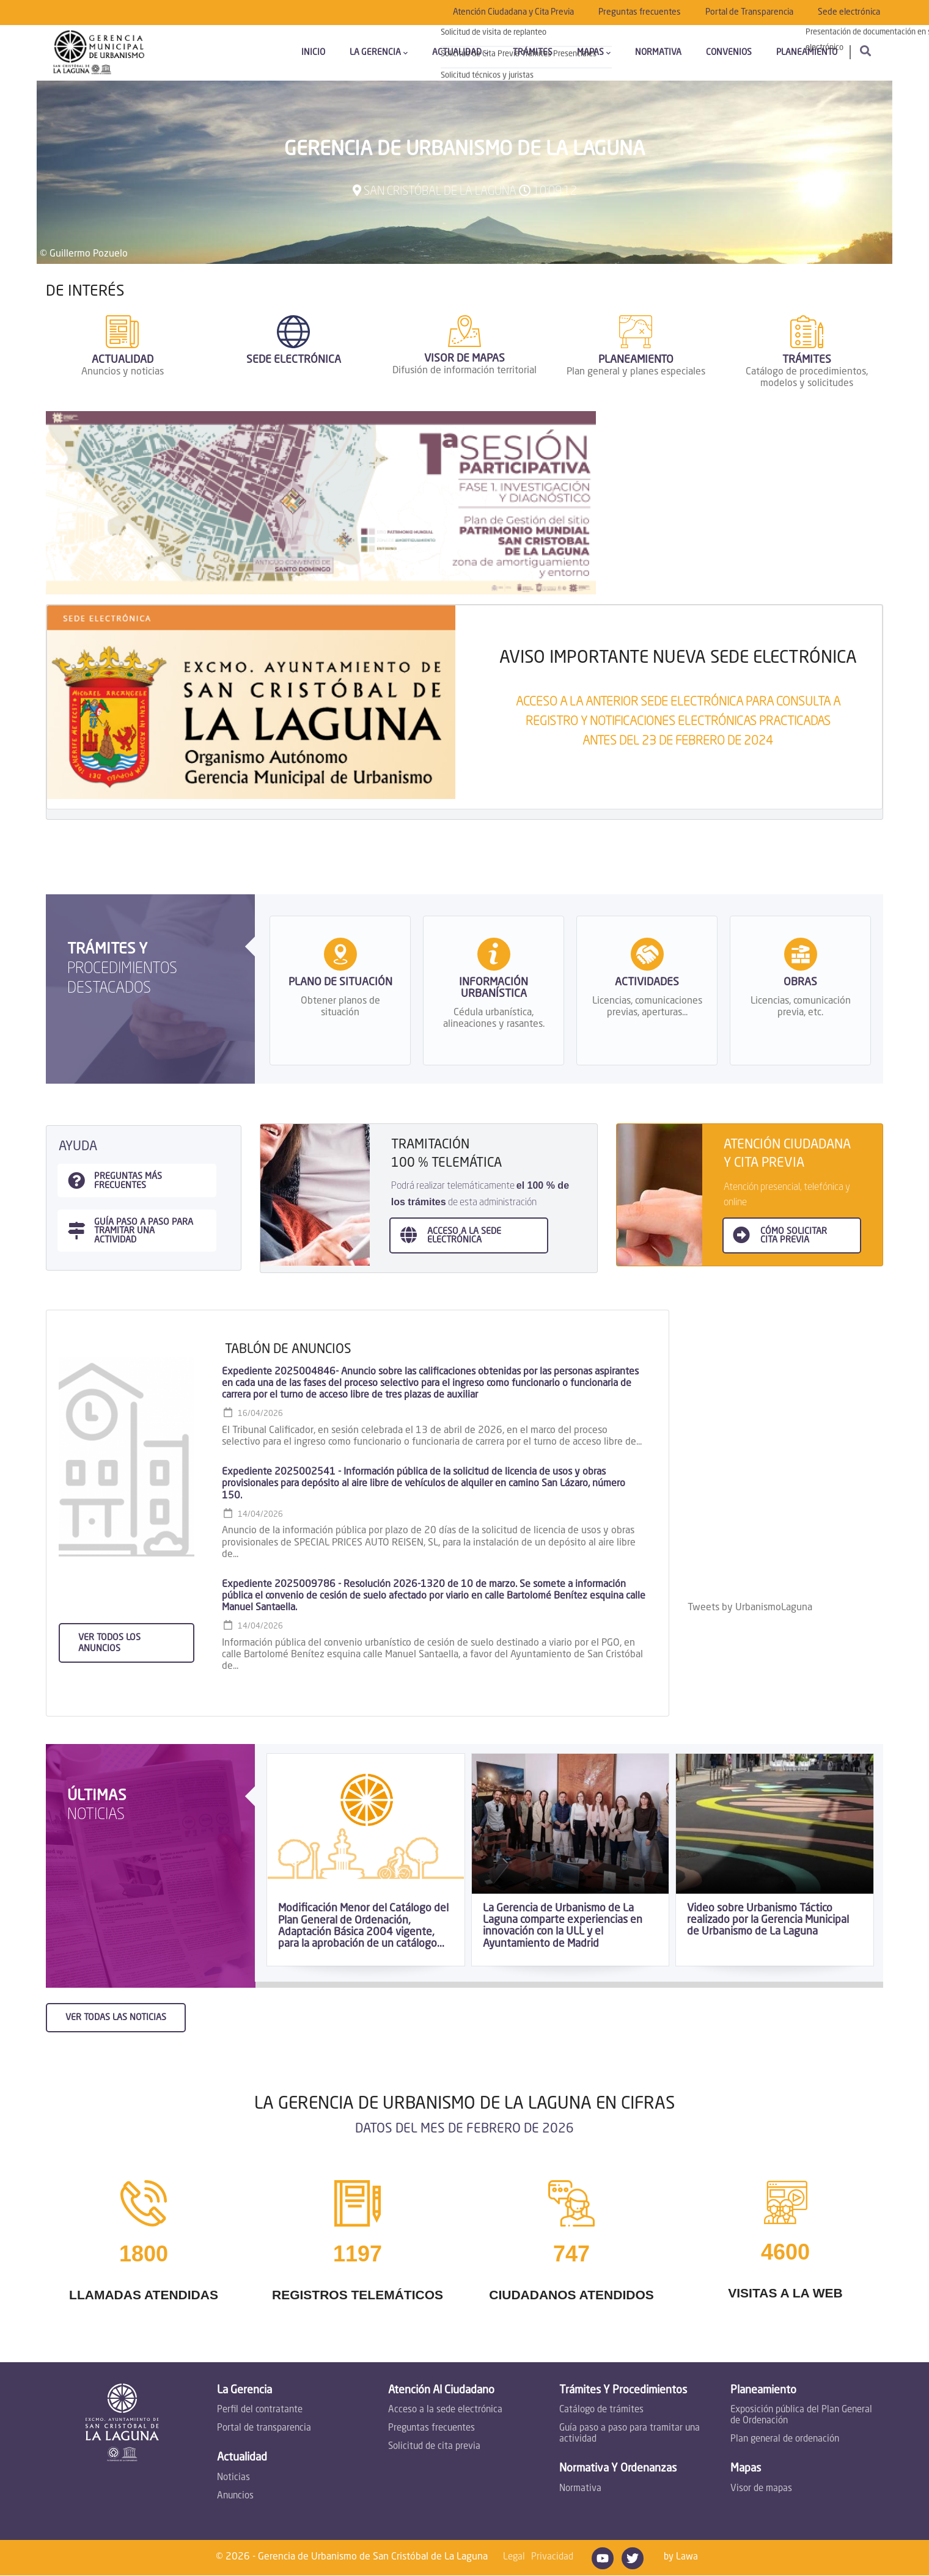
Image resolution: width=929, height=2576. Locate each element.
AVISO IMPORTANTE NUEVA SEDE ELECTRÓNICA (678, 658)
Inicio (313, 52)
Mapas (594, 52)
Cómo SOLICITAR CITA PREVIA (793, 1235)
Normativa (658, 52)
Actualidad (460, 52)
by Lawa (681, 2557)
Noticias (233, 2478)
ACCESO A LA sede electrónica (464, 1235)
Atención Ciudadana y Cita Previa (513, 12)
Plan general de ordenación (784, 2439)
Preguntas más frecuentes (128, 1180)
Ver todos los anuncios (109, 1642)
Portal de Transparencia (749, 12)
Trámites (533, 52)
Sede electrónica (849, 12)
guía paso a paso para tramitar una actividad (143, 1231)
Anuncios (235, 2496)
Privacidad (552, 2557)
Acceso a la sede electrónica (445, 2410)
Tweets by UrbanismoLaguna (750, 1608)
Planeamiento (806, 52)
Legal (514, 2557)
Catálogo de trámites (601, 2410)
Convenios (729, 52)
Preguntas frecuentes (639, 12)
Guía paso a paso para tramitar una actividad (629, 2434)
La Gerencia (379, 52)
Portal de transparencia (264, 2428)
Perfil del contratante (260, 2410)
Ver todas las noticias (115, 2017)
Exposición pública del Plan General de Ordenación (801, 2416)
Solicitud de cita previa (434, 2446)
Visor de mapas (761, 2489)
